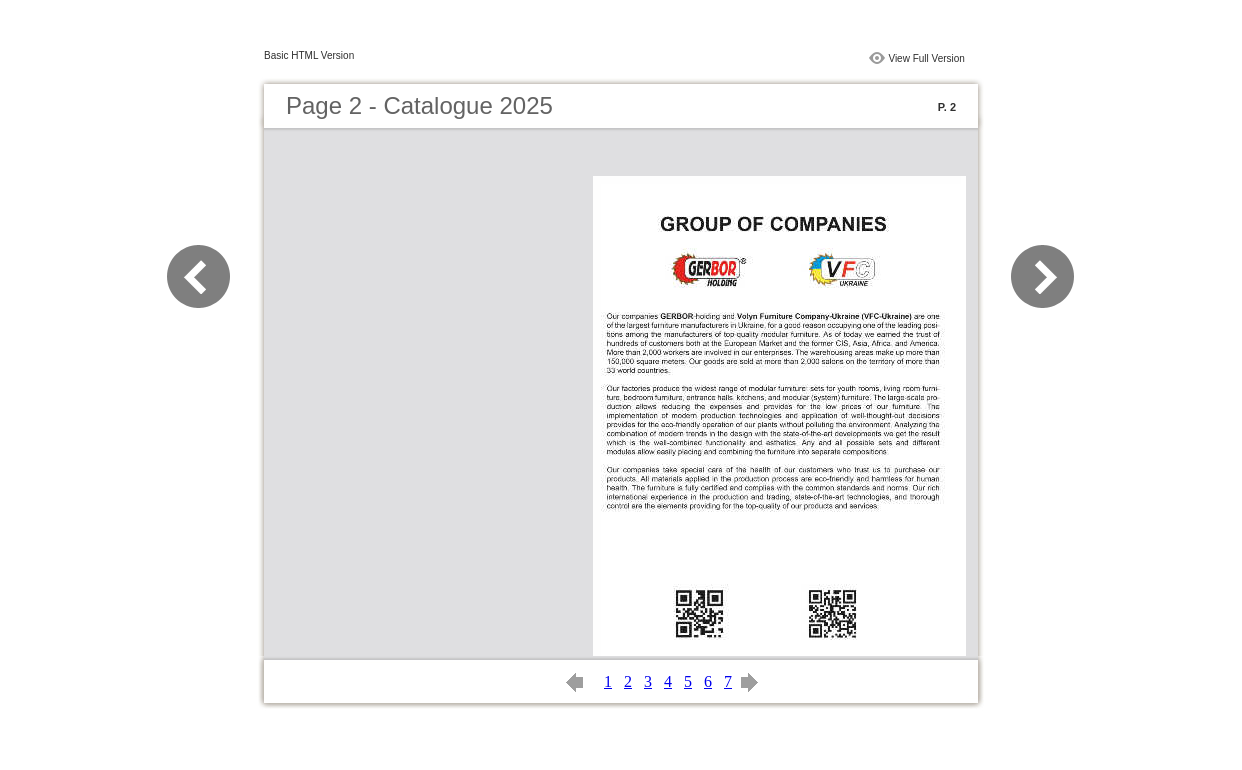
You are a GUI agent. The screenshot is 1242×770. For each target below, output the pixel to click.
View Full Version (926, 58)
